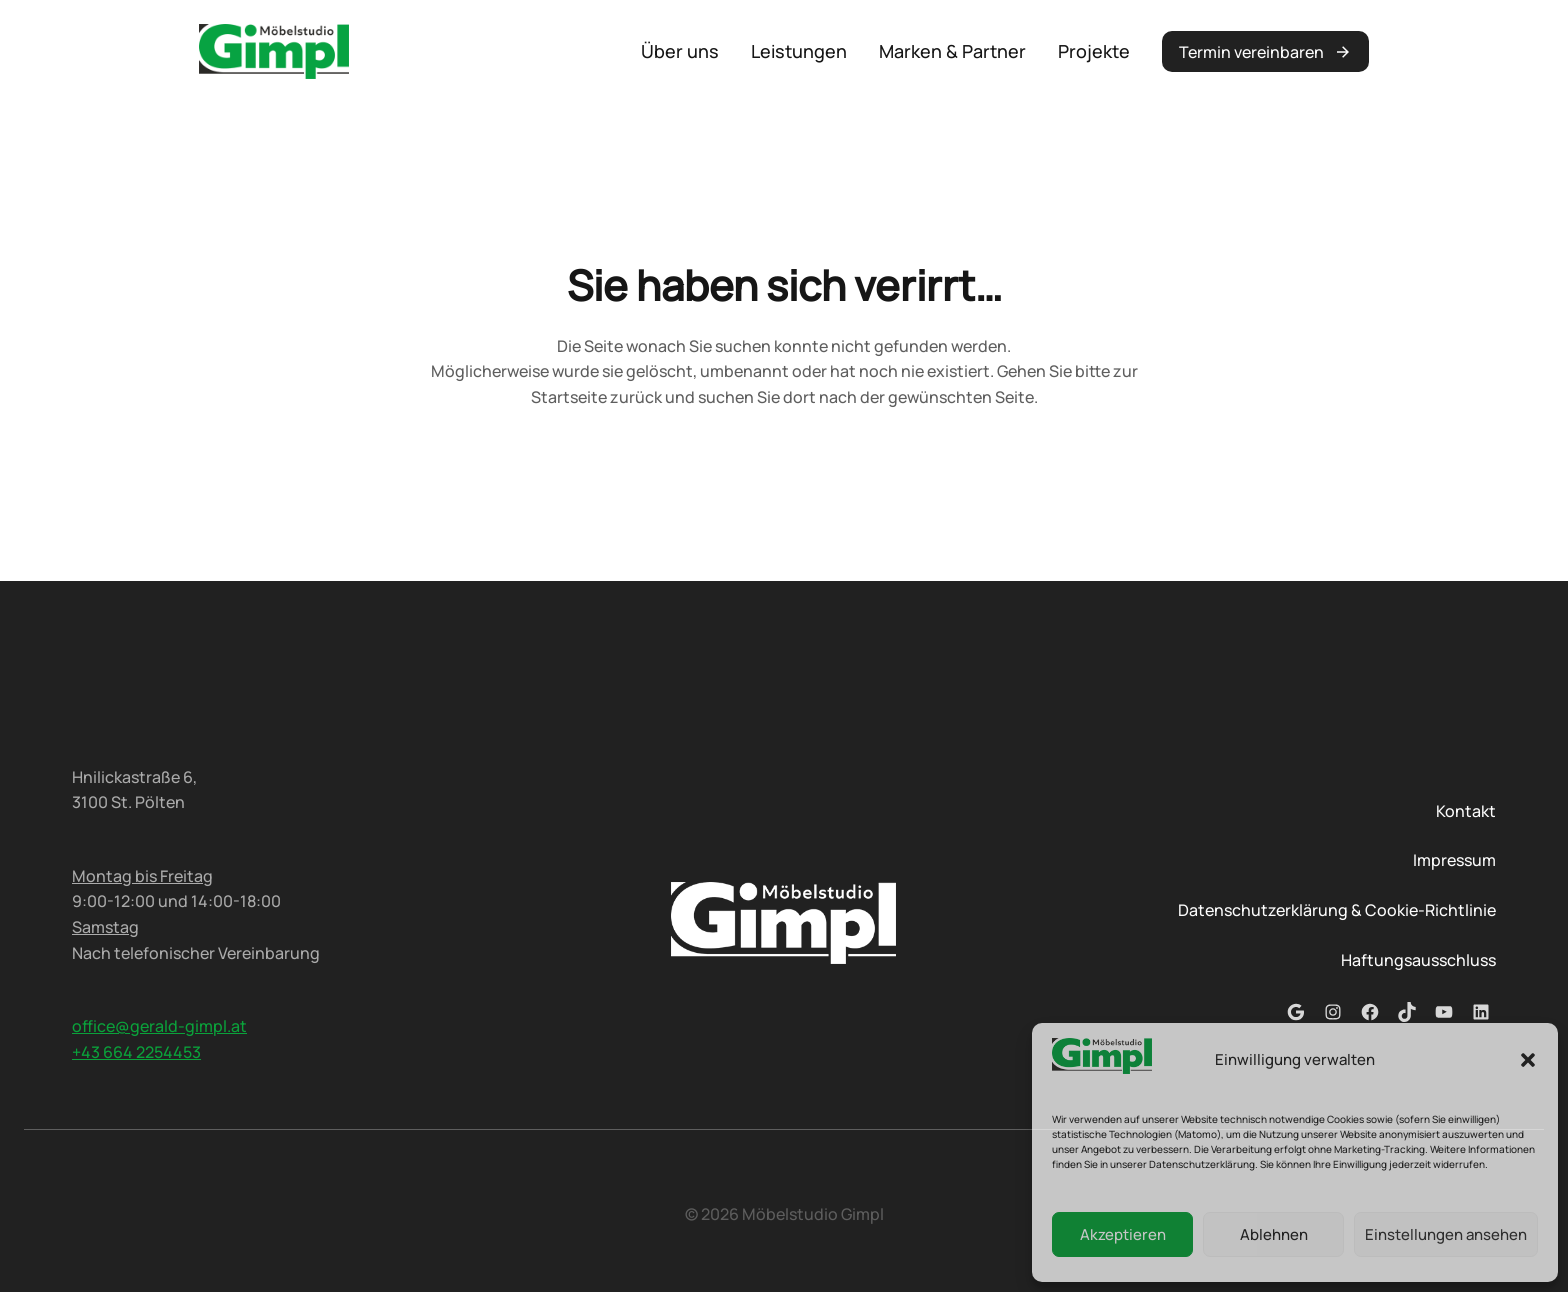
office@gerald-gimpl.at (159, 1026)
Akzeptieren (1123, 1234)
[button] (1528, 1060)
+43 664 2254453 (136, 1052)
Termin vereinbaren (1251, 52)
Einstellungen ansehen (1446, 1234)
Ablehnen (1274, 1234)
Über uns (680, 51)
